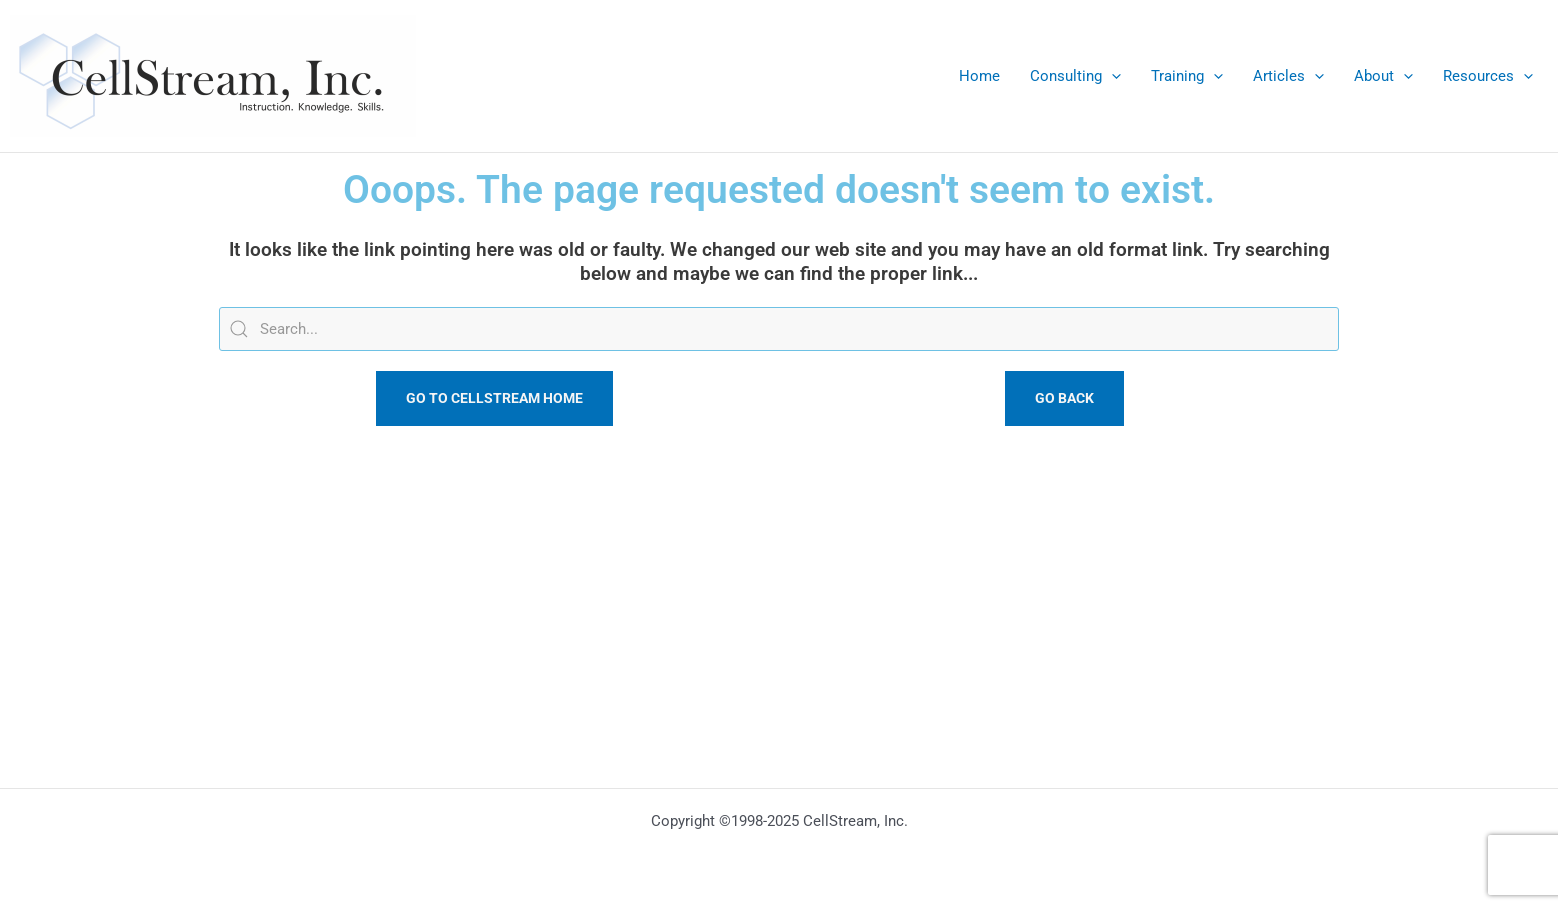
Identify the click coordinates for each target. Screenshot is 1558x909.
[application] (1111, 76)
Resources (1488, 76)
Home (979, 76)
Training (1187, 76)
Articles (1288, 76)
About (1383, 76)
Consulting (1075, 76)
